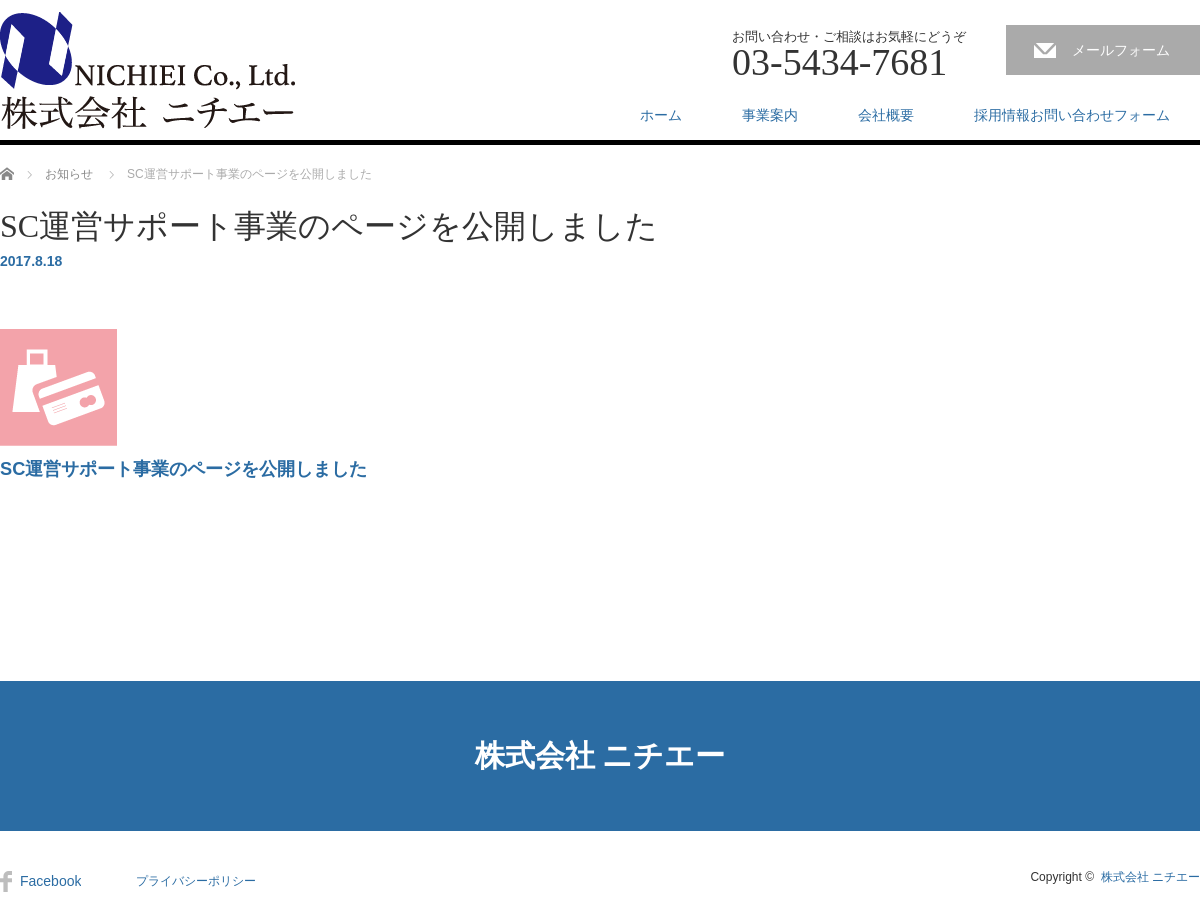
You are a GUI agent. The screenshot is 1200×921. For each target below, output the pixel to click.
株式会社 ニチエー (600, 755)
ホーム (661, 115)
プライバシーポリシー (196, 881)
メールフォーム (1121, 50)
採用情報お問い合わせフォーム (1072, 115)
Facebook (50, 881)
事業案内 (770, 115)
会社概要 (886, 115)
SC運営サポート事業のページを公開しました (183, 469)
